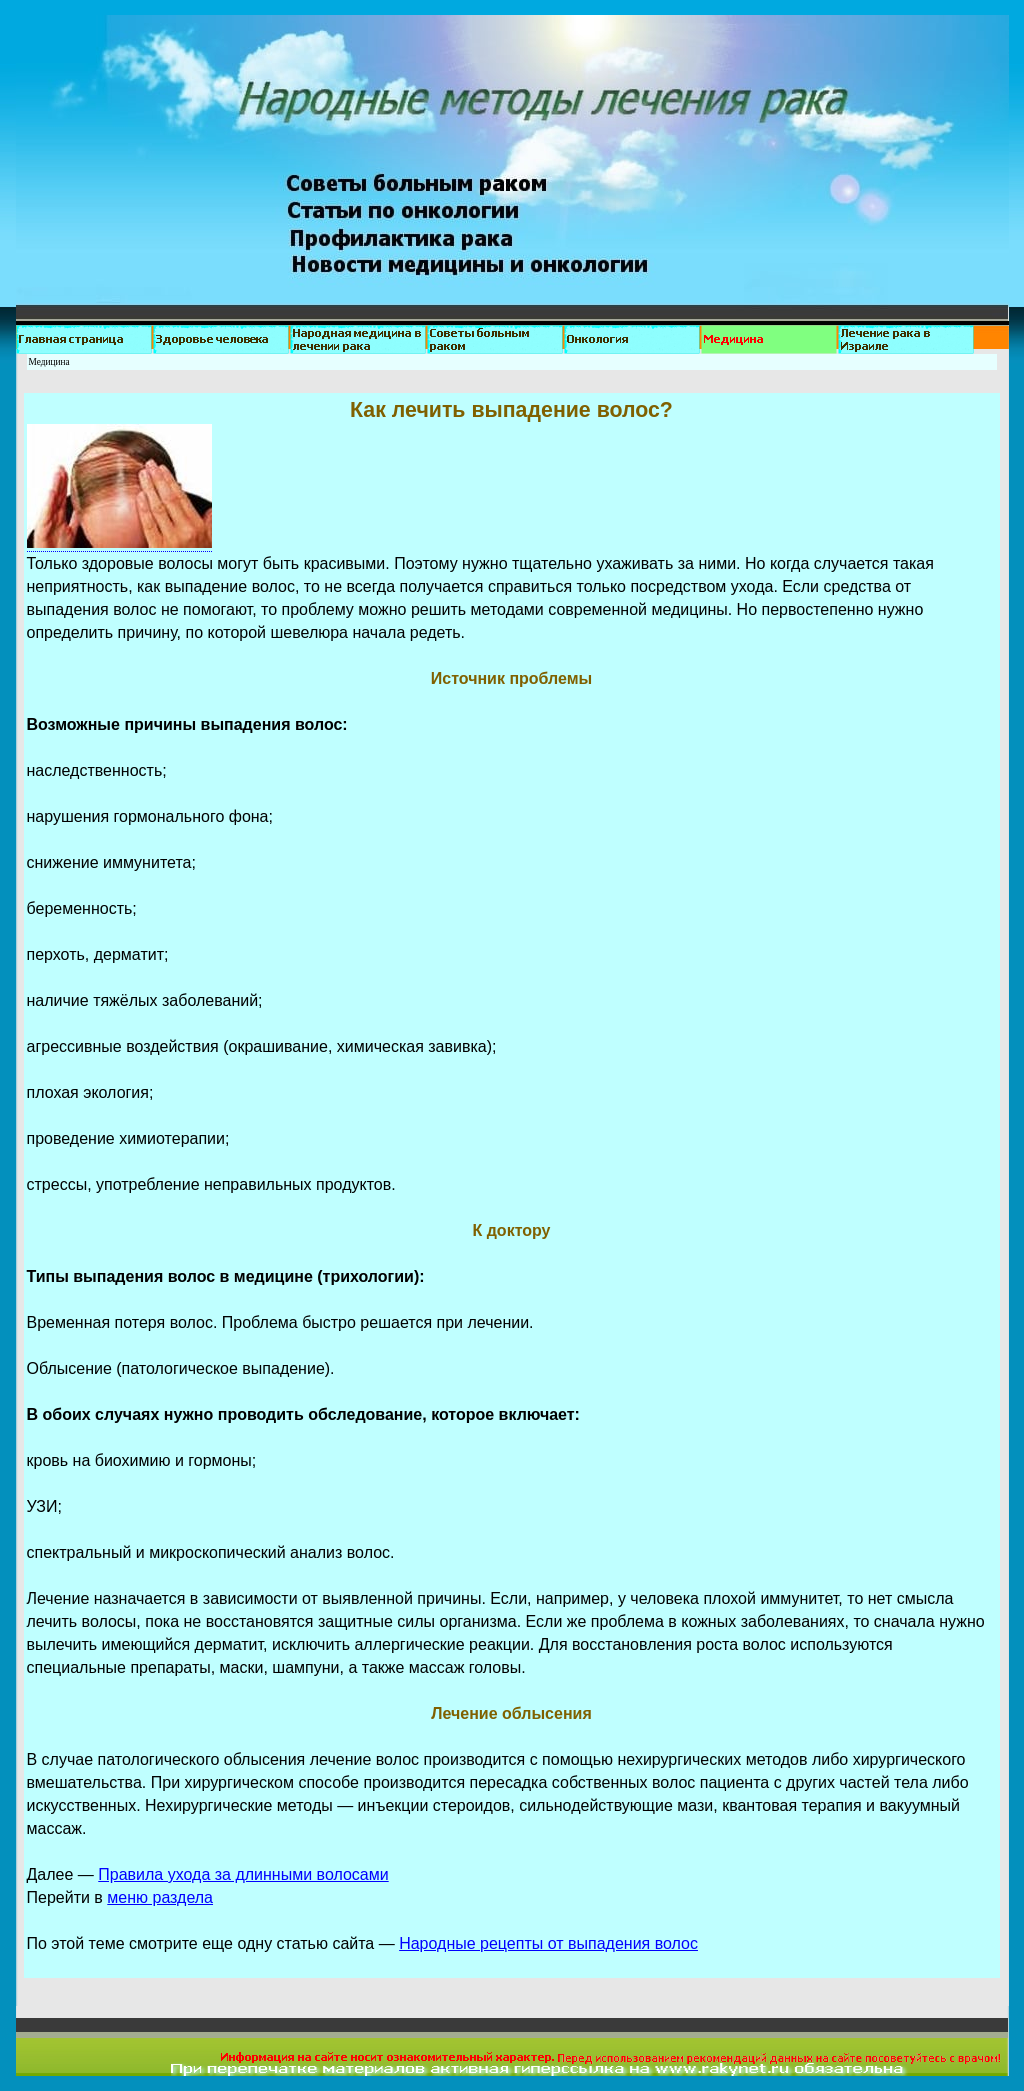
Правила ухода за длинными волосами (243, 1874)
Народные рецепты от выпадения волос (548, 1943)
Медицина (49, 362)
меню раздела (160, 1897)
